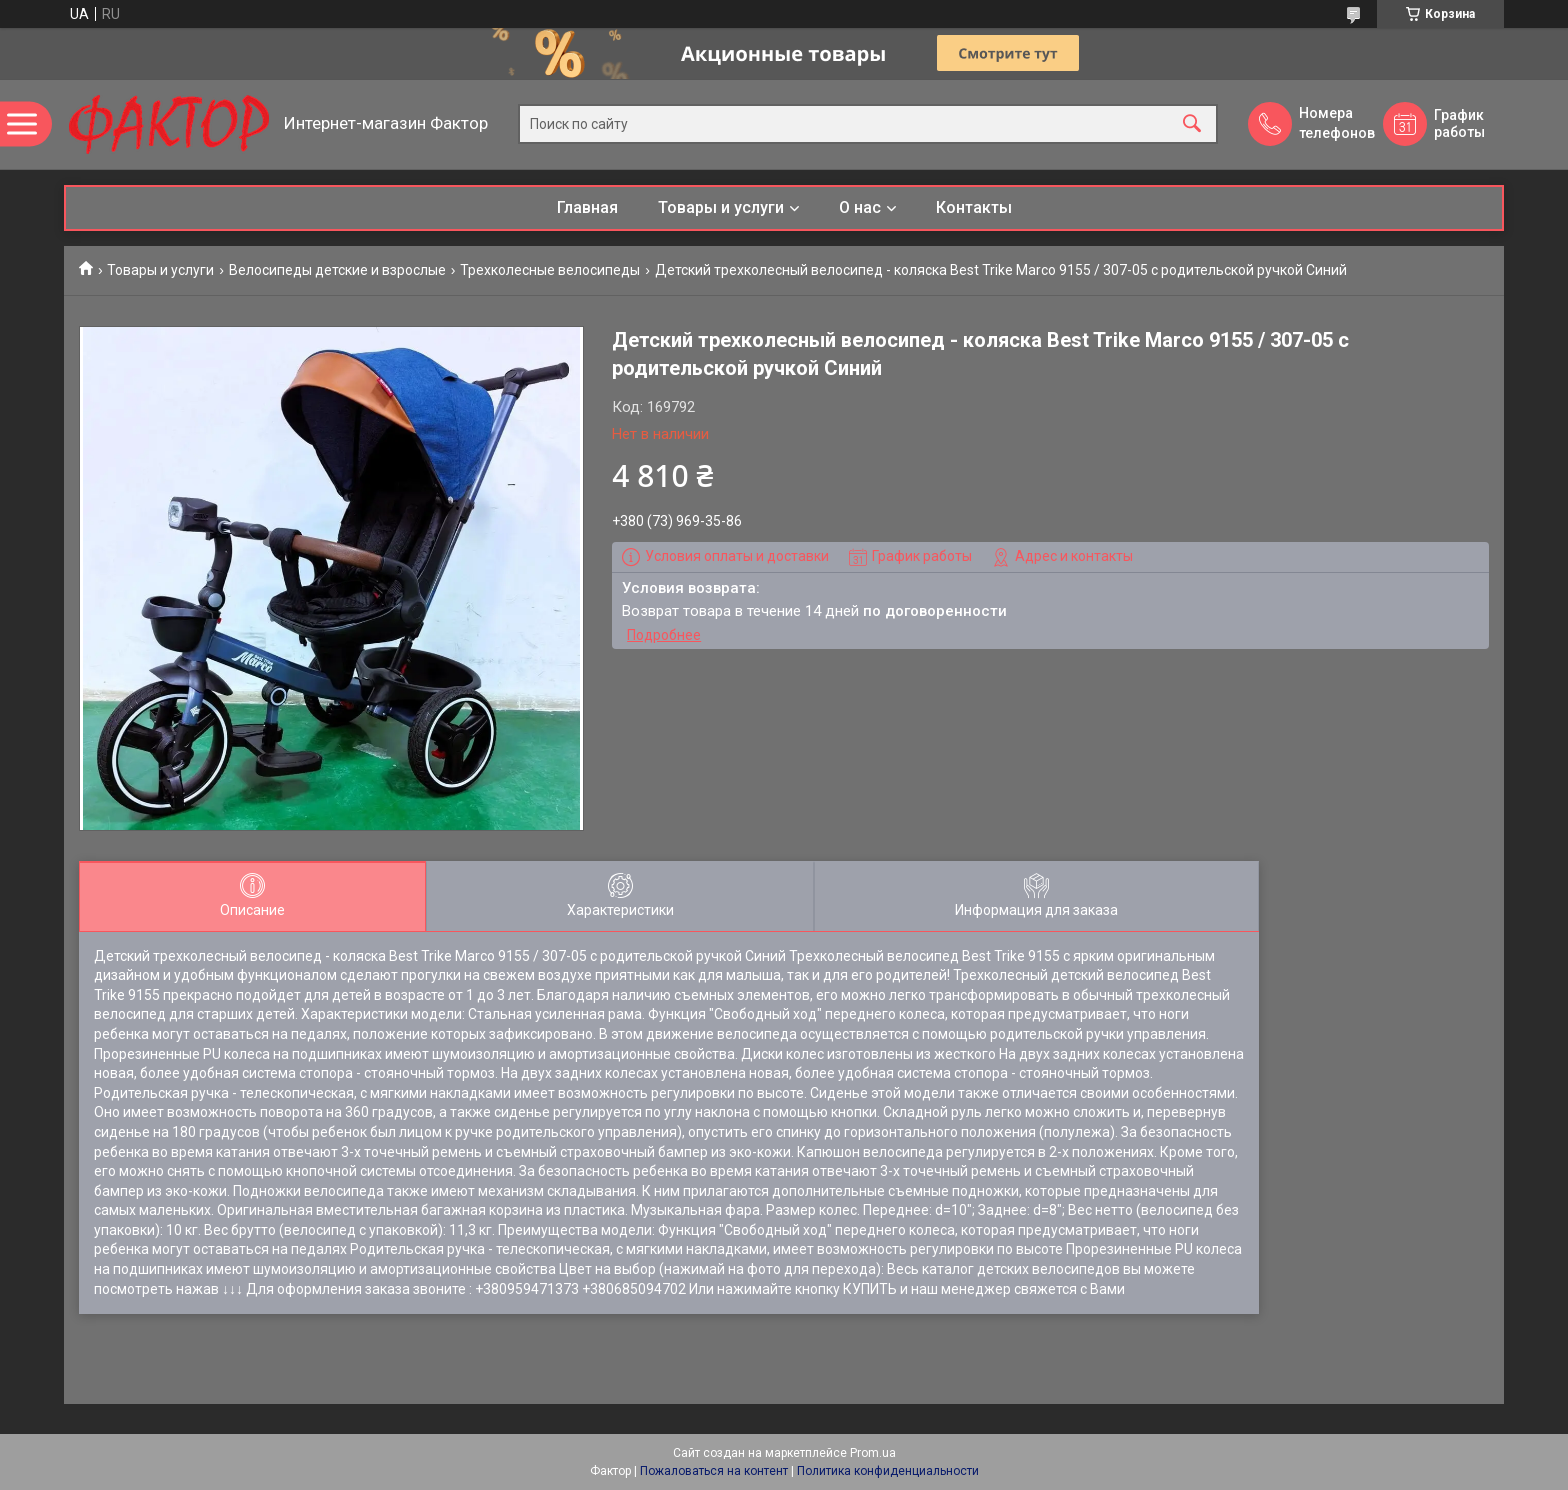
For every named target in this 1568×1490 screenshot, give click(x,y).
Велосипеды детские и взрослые (337, 270)
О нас (860, 207)
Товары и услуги (721, 207)
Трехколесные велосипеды (550, 270)
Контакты (974, 207)
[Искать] (1192, 124)
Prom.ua (873, 1453)
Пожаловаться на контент (714, 1471)
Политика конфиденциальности (888, 1471)
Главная (587, 207)
